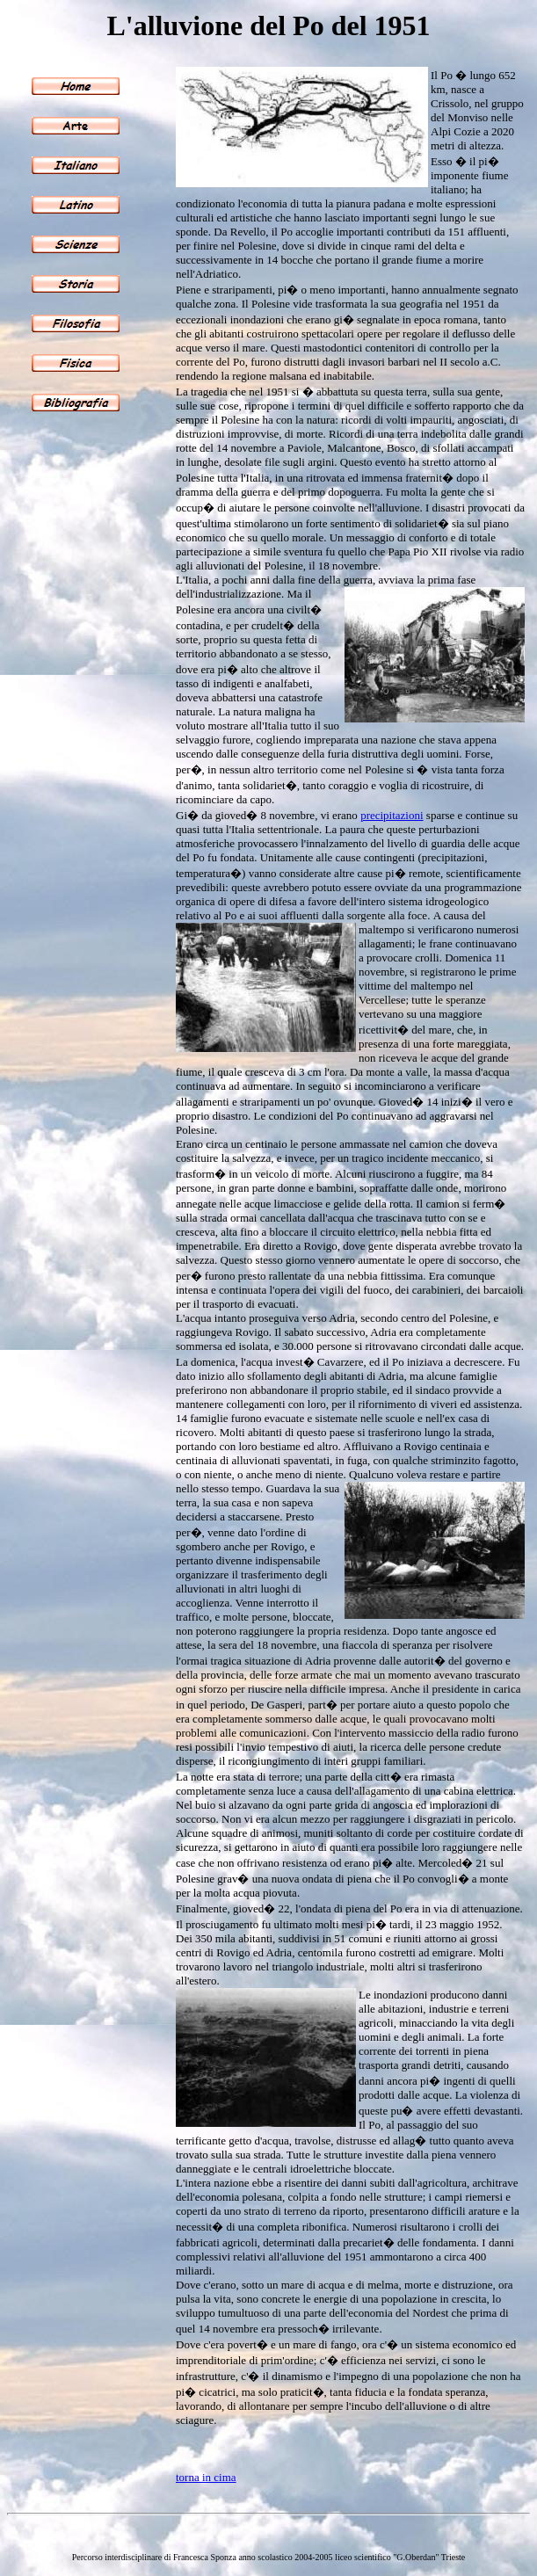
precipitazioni (391, 815)
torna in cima (206, 2477)
